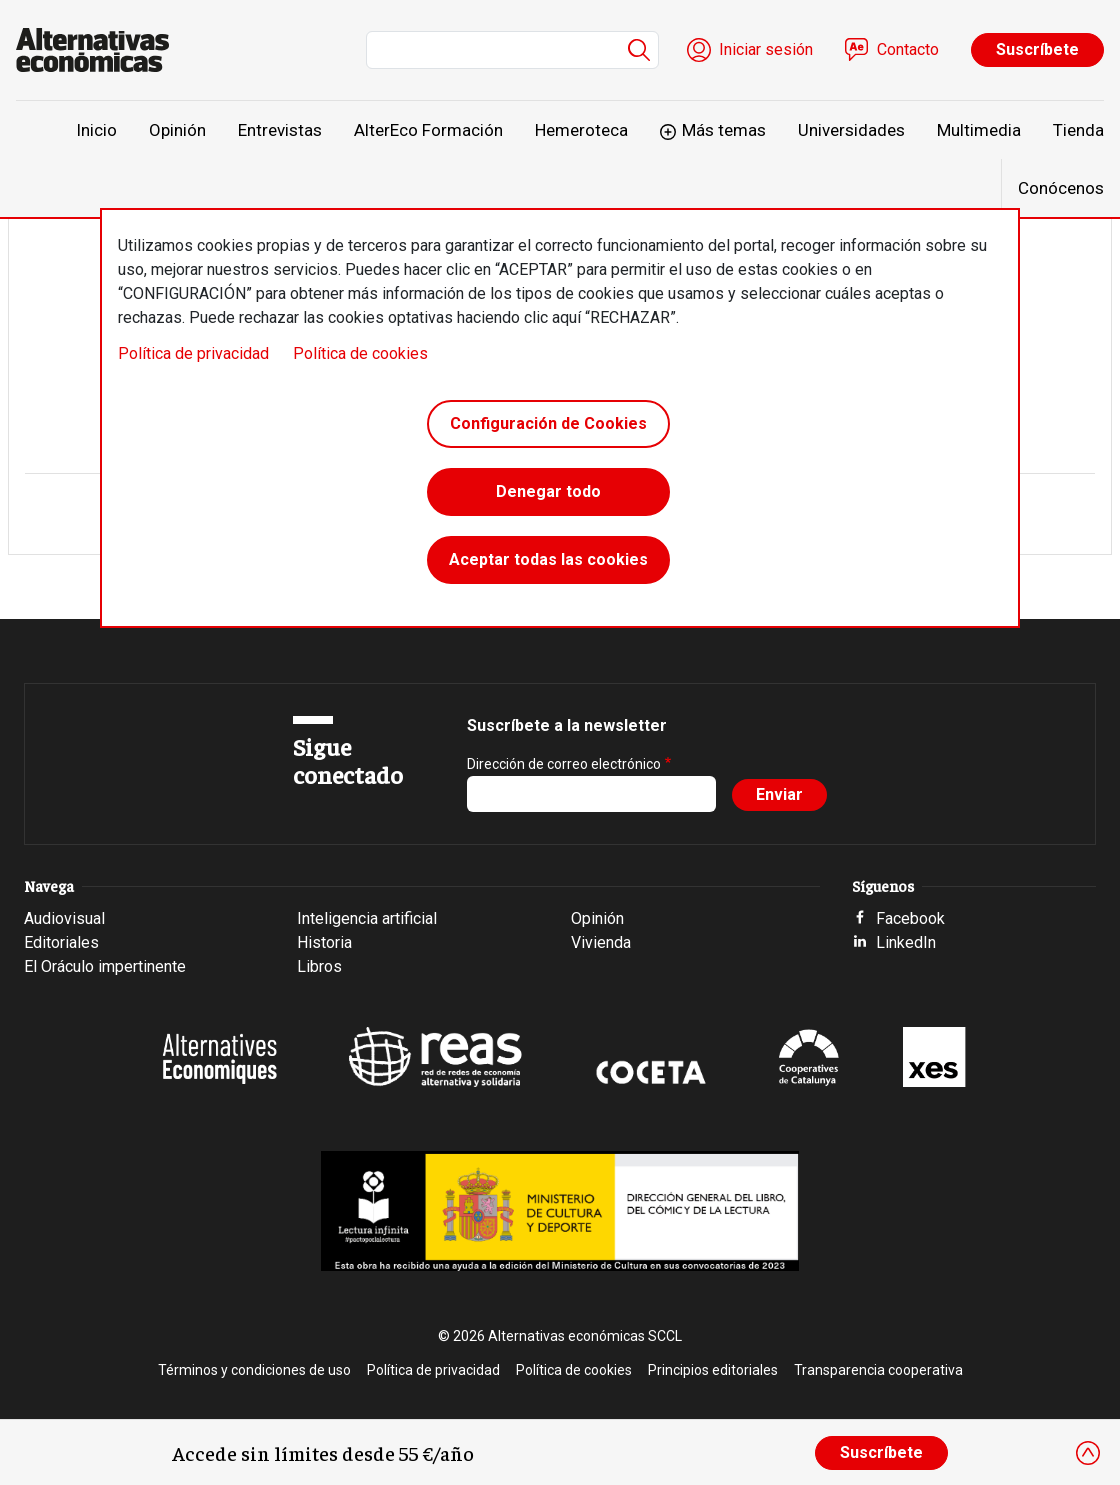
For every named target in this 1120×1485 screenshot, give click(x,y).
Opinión (177, 130)
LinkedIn (906, 942)
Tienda (1078, 130)
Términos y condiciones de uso (254, 1370)
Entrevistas (280, 130)
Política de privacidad (193, 353)
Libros (319, 966)
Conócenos (1061, 188)
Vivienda (601, 942)
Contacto (908, 49)
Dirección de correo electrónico (564, 764)
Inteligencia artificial (367, 918)
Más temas (724, 130)
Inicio (96, 130)
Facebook (910, 918)
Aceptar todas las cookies (548, 559)
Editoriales (61, 942)
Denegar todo (548, 491)
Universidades (851, 130)
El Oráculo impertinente (105, 966)
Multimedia (979, 130)
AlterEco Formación (428, 130)
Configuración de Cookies (548, 423)
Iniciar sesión (766, 49)
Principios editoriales (713, 1370)
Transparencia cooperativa (878, 1370)
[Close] (1088, 1453)
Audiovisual (64, 918)
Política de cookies (360, 353)
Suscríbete (1037, 49)
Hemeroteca (581, 130)
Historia (324, 942)
